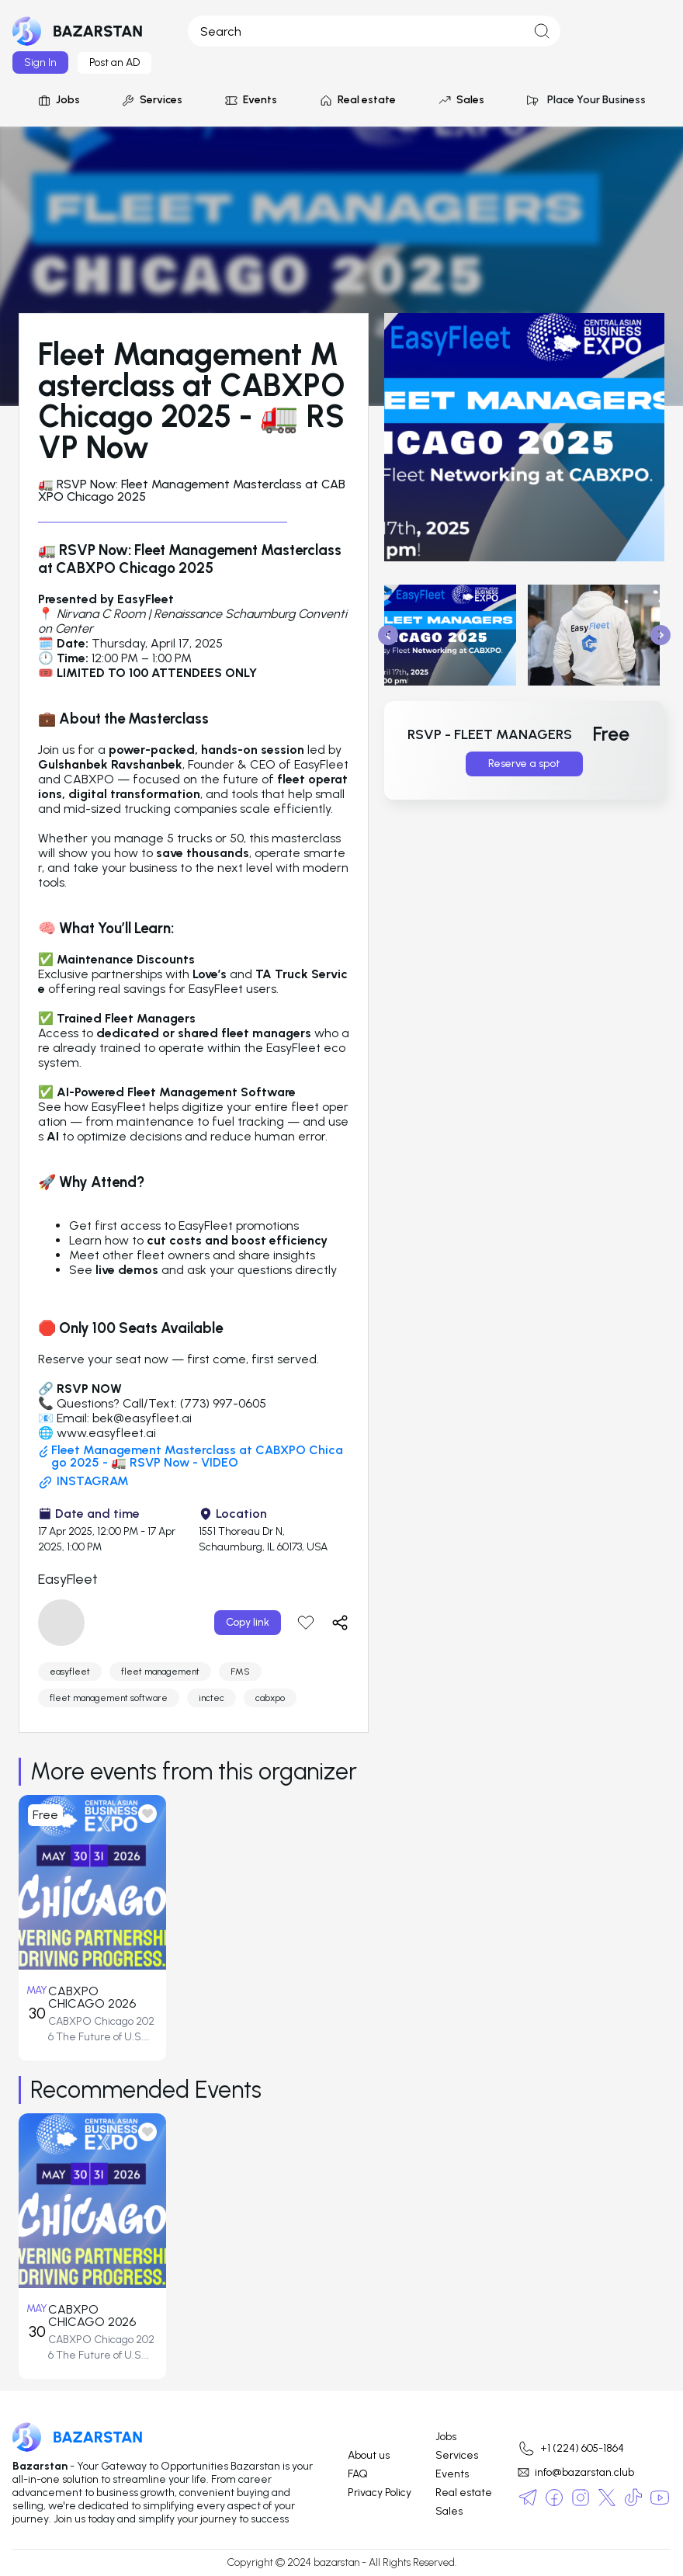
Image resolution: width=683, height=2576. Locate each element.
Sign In (40, 62)
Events (250, 100)
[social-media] (528, 2497)
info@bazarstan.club (575, 2472)
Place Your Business (585, 100)
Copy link (247, 1622)
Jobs (58, 100)
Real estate (357, 100)
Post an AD (114, 62)
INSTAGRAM (83, 1482)
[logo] (77, 31)
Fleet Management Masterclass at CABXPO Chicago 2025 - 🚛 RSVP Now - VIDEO (190, 1456)
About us (369, 2455)
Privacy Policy (379, 2492)
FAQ (358, 2474)
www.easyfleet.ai (106, 1432)
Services (151, 100)
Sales (461, 100)
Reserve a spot (524, 763)
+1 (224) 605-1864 (570, 2448)
